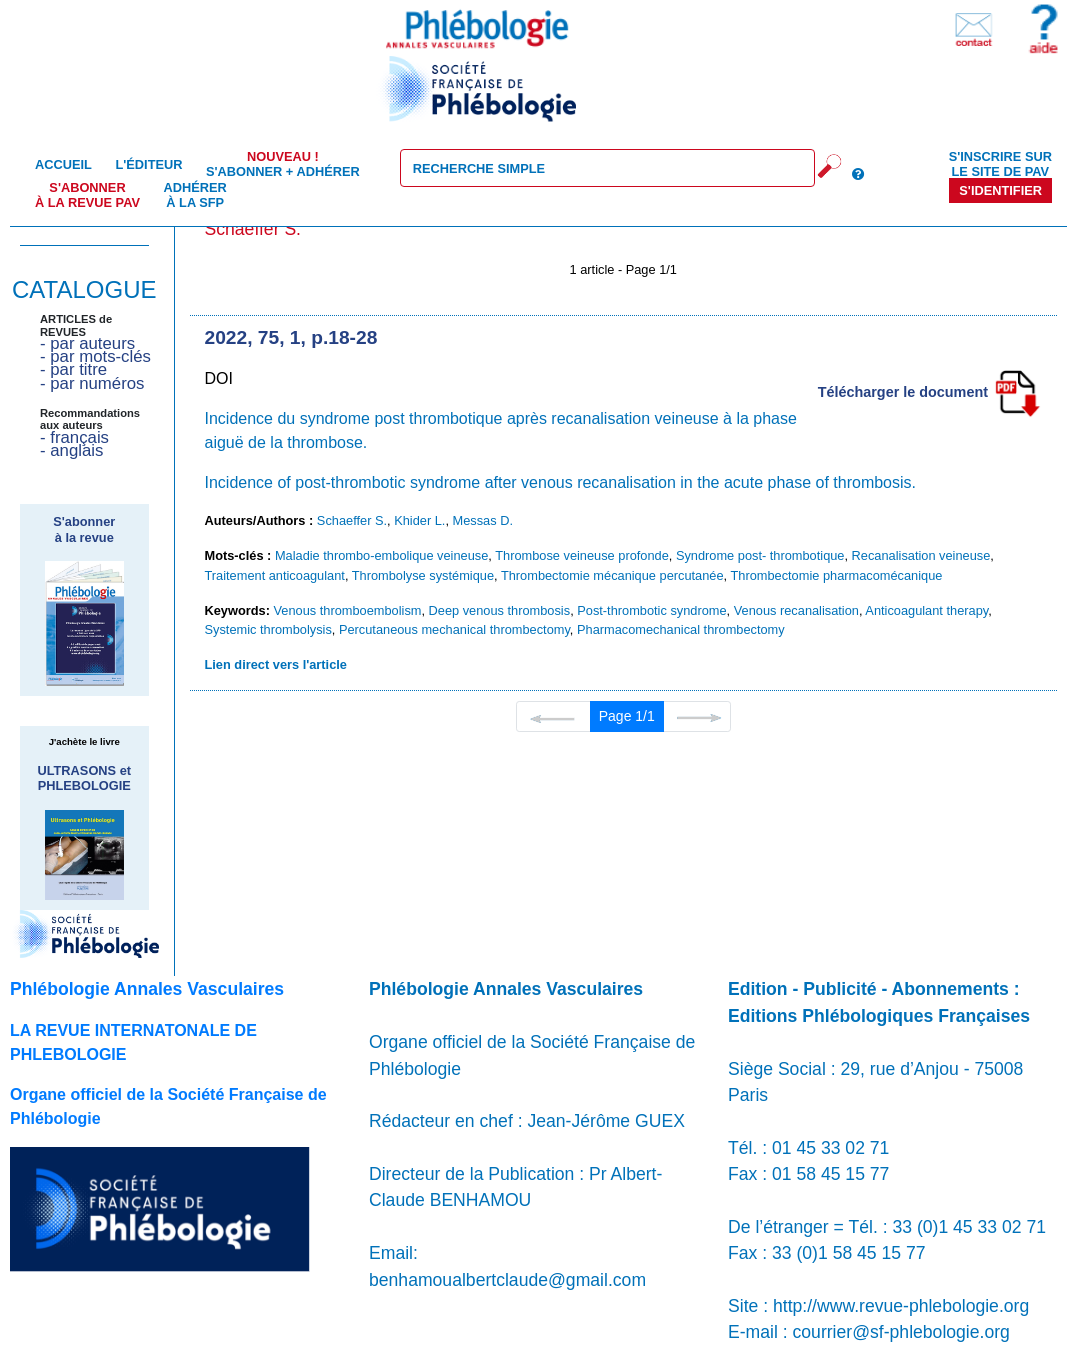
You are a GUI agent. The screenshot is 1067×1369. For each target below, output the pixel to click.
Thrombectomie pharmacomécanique (836, 575)
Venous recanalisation (796, 610)
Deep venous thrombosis (500, 610)
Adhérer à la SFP (195, 195)
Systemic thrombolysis (268, 629)
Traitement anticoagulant (275, 575)
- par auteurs (87, 343)
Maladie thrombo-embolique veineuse (381, 555)
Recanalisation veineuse (921, 555)
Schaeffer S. (352, 520)
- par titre (73, 369)
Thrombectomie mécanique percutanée (612, 575)
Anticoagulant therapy (926, 610)
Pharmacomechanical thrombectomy (681, 629)
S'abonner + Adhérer (283, 164)
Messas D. (483, 520)
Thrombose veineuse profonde (582, 555)
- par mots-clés (95, 356)
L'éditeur (148, 164)
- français (74, 437)
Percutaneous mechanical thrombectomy (454, 629)
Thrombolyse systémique (423, 575)
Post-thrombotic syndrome (651, 610)
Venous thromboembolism (347, 610)
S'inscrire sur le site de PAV (1000, 164)
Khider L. (419, 520)
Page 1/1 (627, 716)
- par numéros (92, 383)
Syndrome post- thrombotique (760, 555)
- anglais (71, 450)
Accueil (63, 164)
